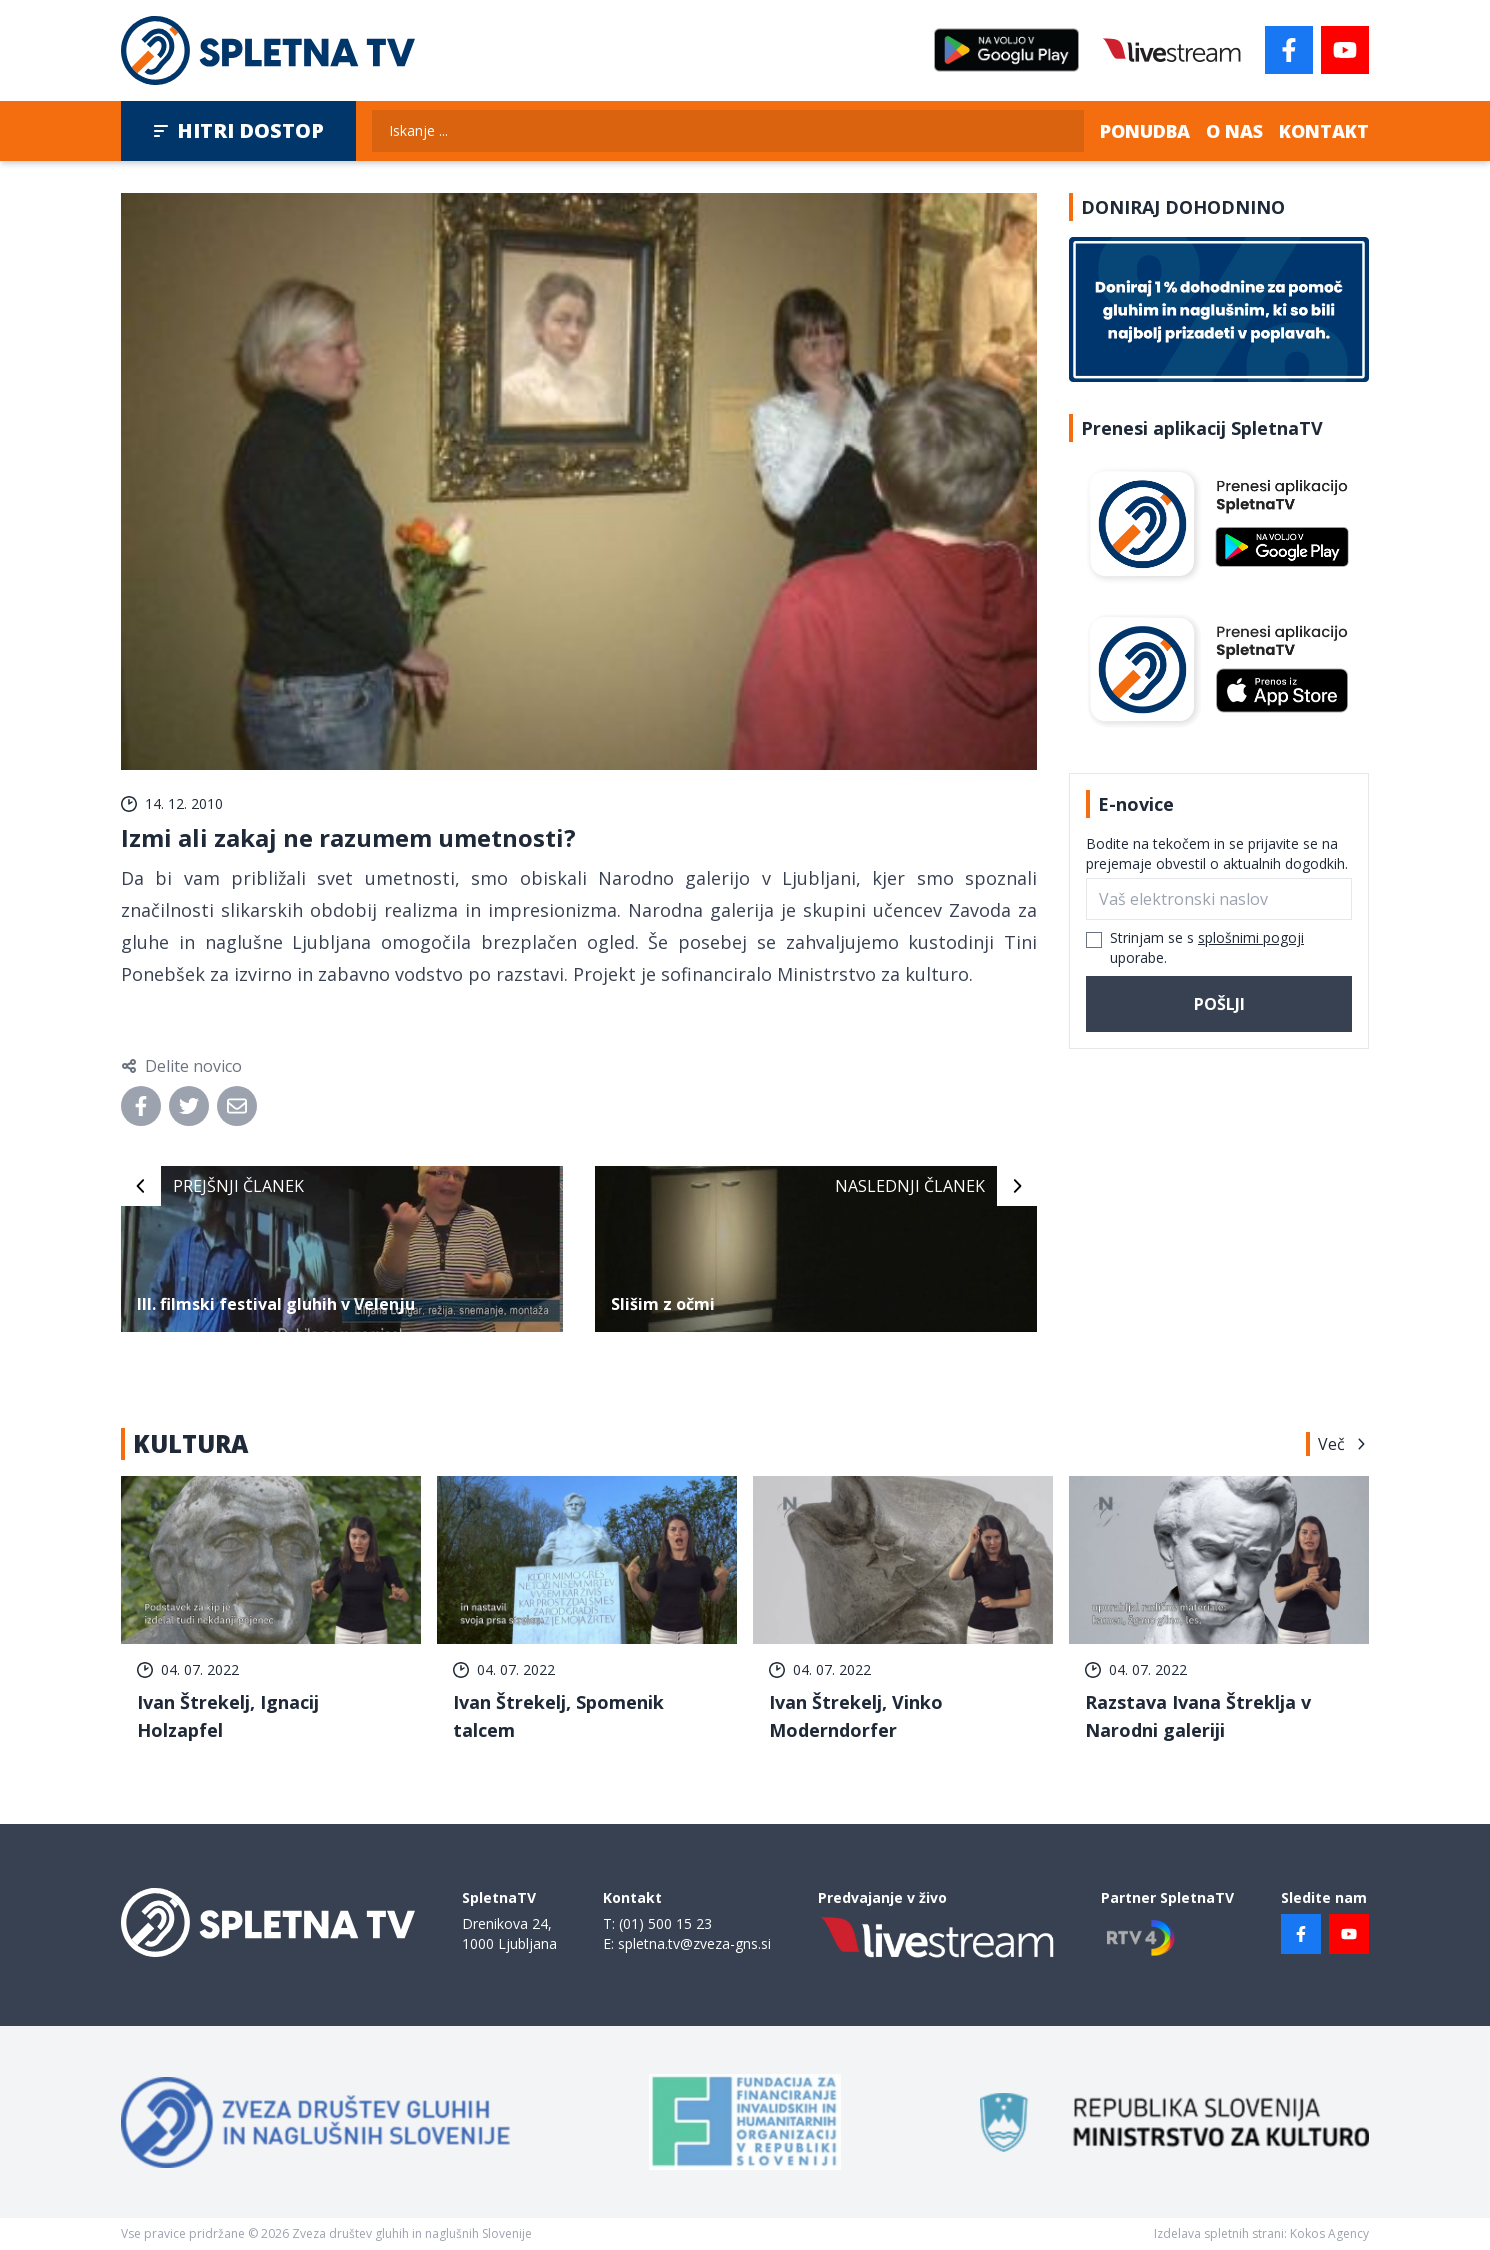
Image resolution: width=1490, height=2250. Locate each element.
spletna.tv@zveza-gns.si (694, 1943)
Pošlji (1219, 1004)
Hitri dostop (238, 130)
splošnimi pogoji (1251, 937)
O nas (1234, 131)
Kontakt (1324, 131)
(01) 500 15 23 (665, 1923)
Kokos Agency (1329, 2233)
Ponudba (1145, 131)
